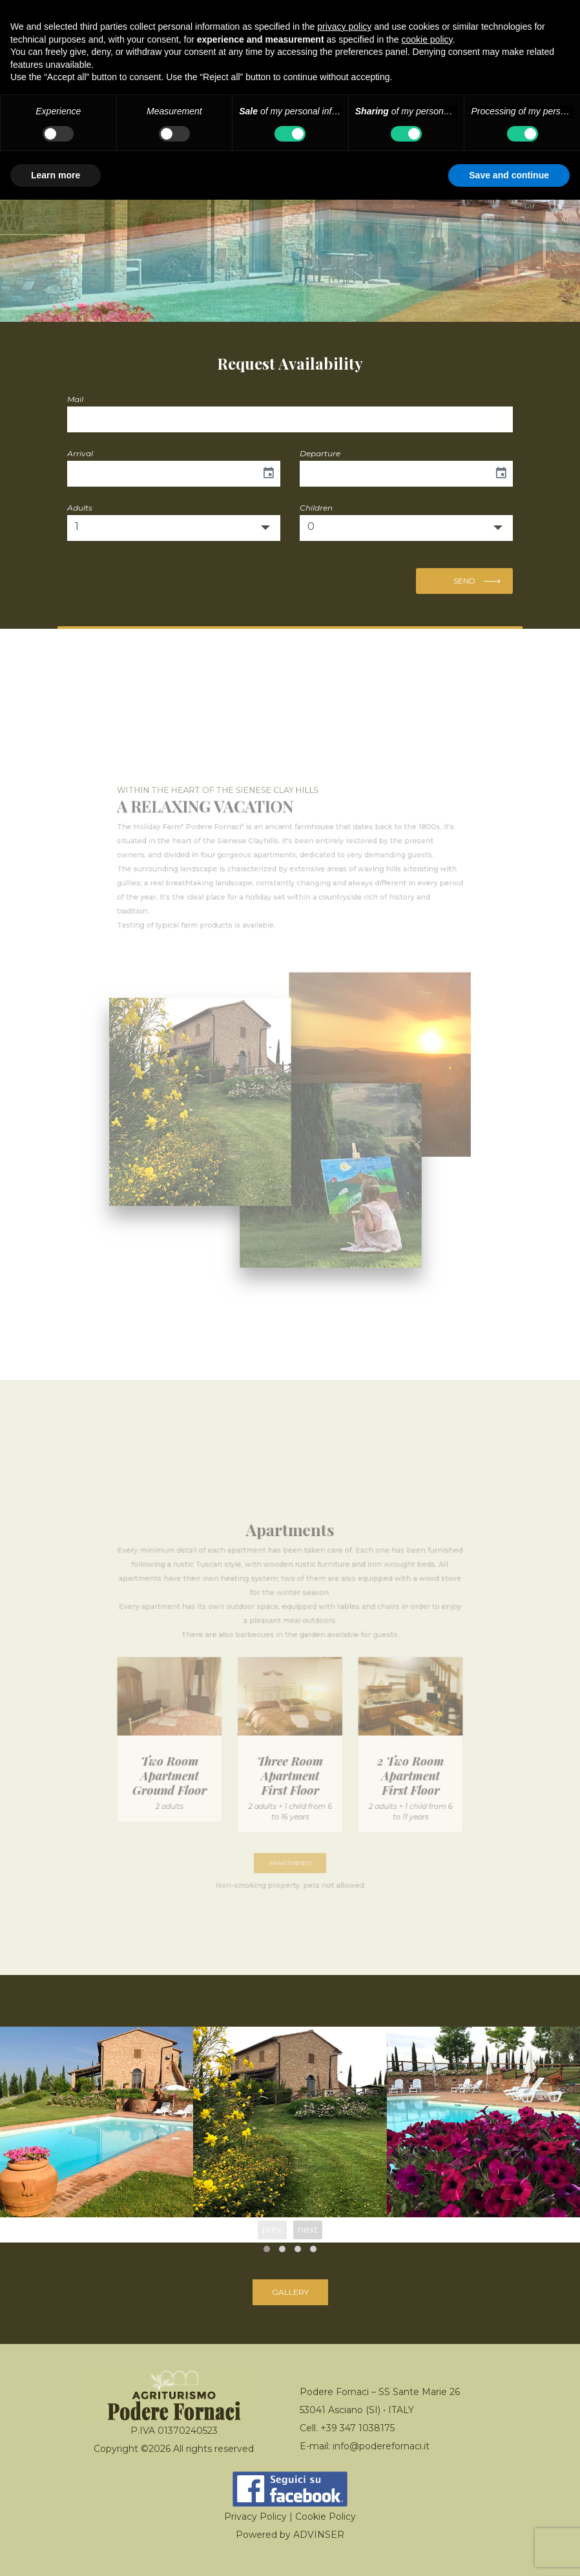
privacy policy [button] (344, 26)
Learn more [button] (55, 175)
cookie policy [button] (426, 39)
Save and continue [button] (509, 175)
